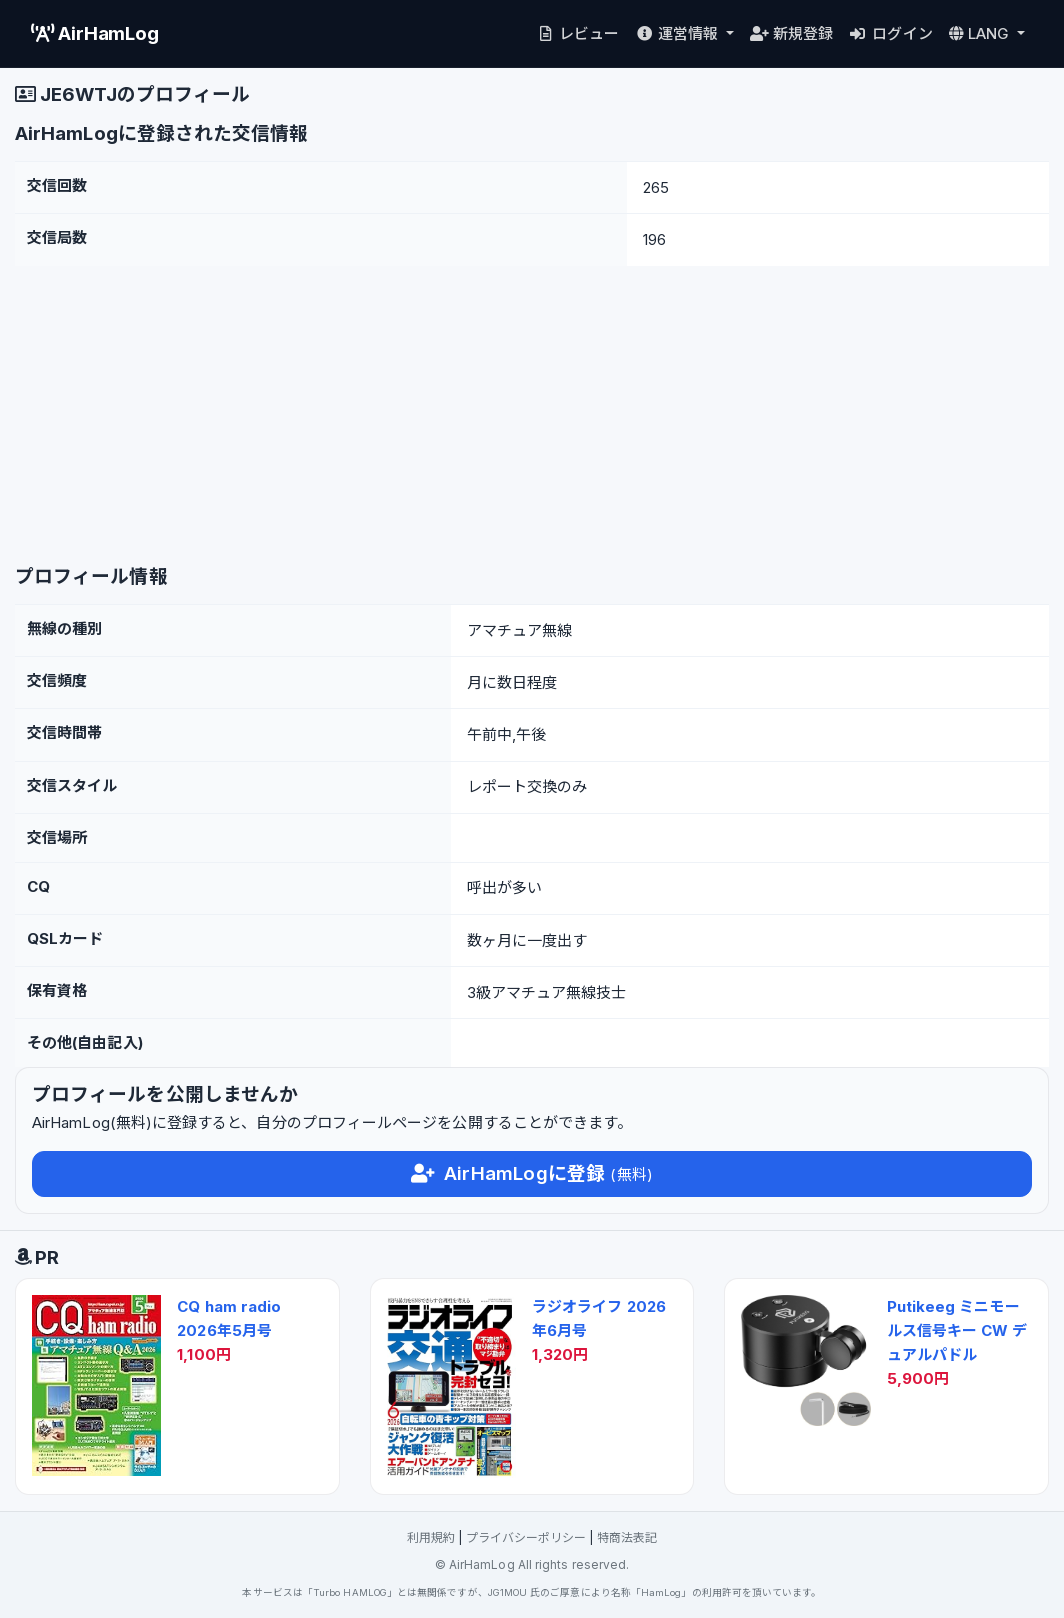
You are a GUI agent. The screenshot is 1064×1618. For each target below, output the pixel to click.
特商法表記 (627, 1537)
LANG (981, 33)
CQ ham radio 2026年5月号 (229, 1318)
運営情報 (678, 33)
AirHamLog (95, 33)
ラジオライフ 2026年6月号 (599, 1318)
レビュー (577, 33)
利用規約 (431, 1537)
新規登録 (791, 33)
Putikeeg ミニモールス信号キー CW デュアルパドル (957, 1330)
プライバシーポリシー (526, 1537)
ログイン (891, 33)
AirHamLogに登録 (532, 1173)
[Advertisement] (532, 416)
